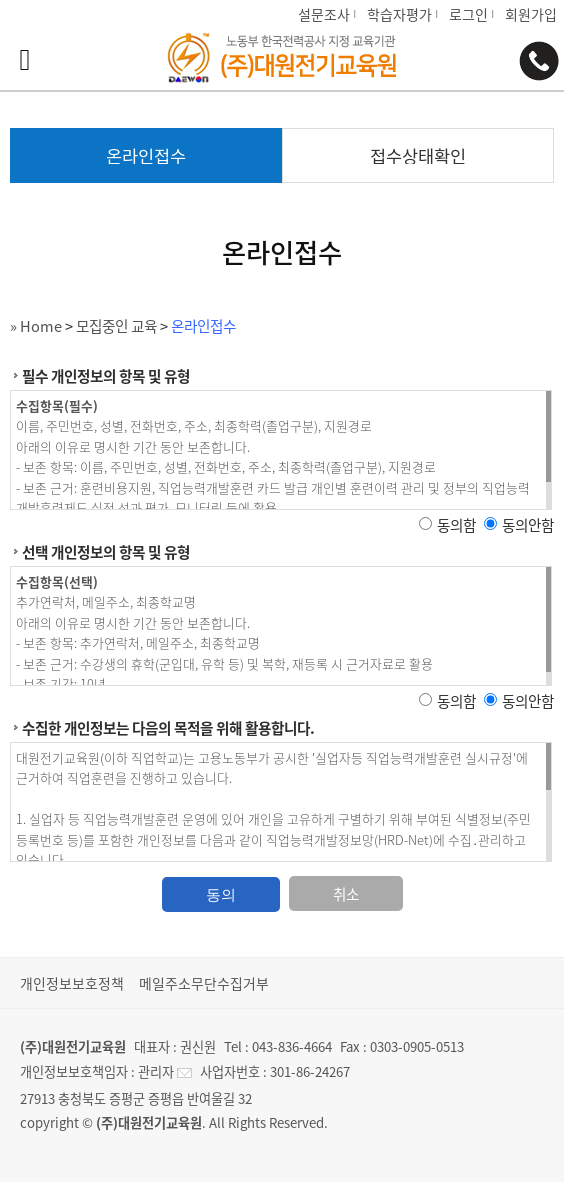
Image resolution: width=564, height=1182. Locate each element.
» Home (36, 326)
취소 (346, 894)
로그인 (468, 14)
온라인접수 (203, 326)
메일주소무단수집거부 (204, 983)
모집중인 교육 (116, 326)
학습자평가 (399, 14)
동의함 (456, 525)
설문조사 (324, 14)
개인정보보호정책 (72, 983)
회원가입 (531, 14)
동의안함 (528, 525)
